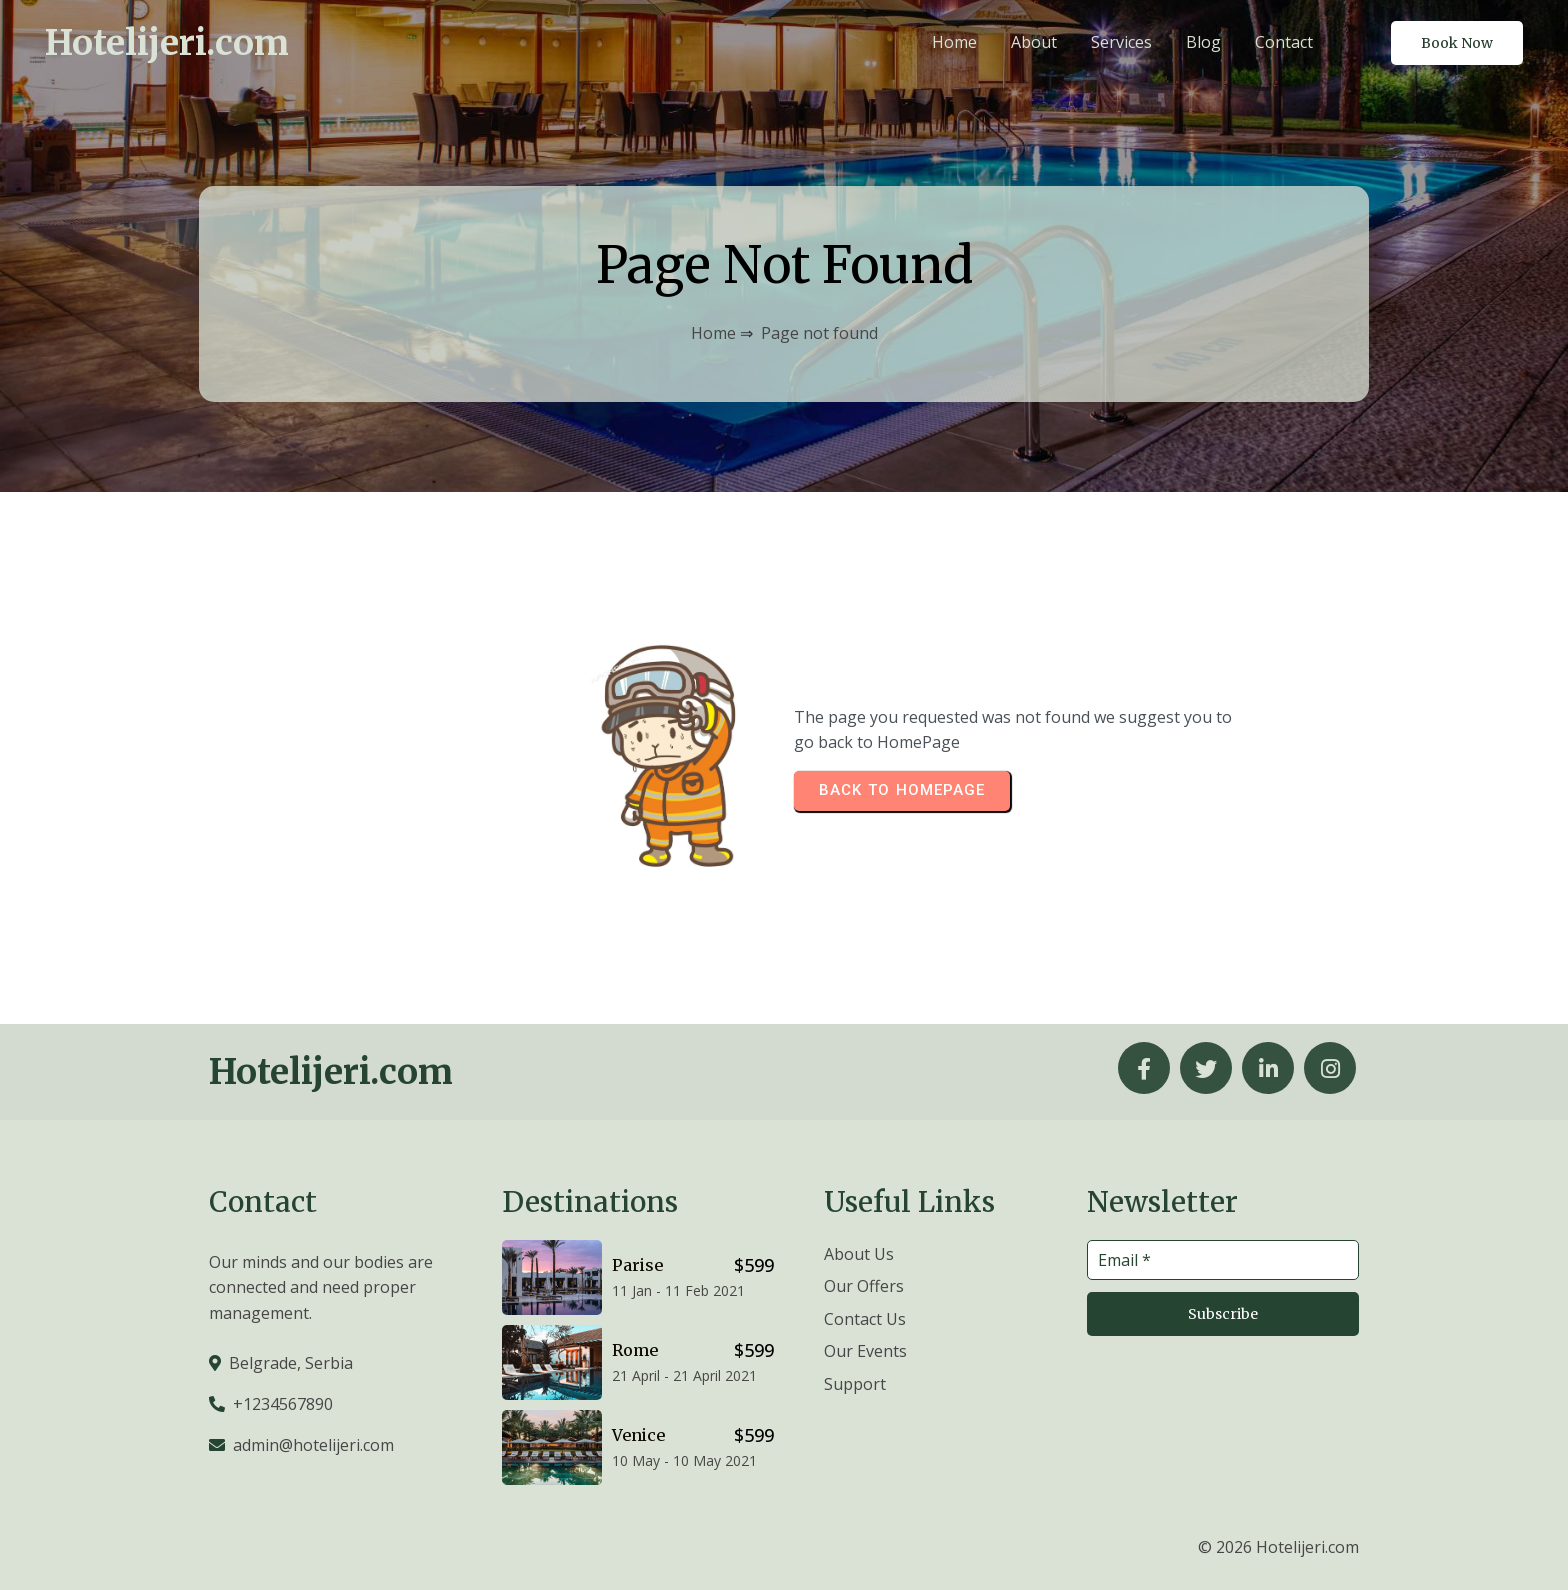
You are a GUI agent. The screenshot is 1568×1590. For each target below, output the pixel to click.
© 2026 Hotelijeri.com (1278, 1547)
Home (713, 333)
